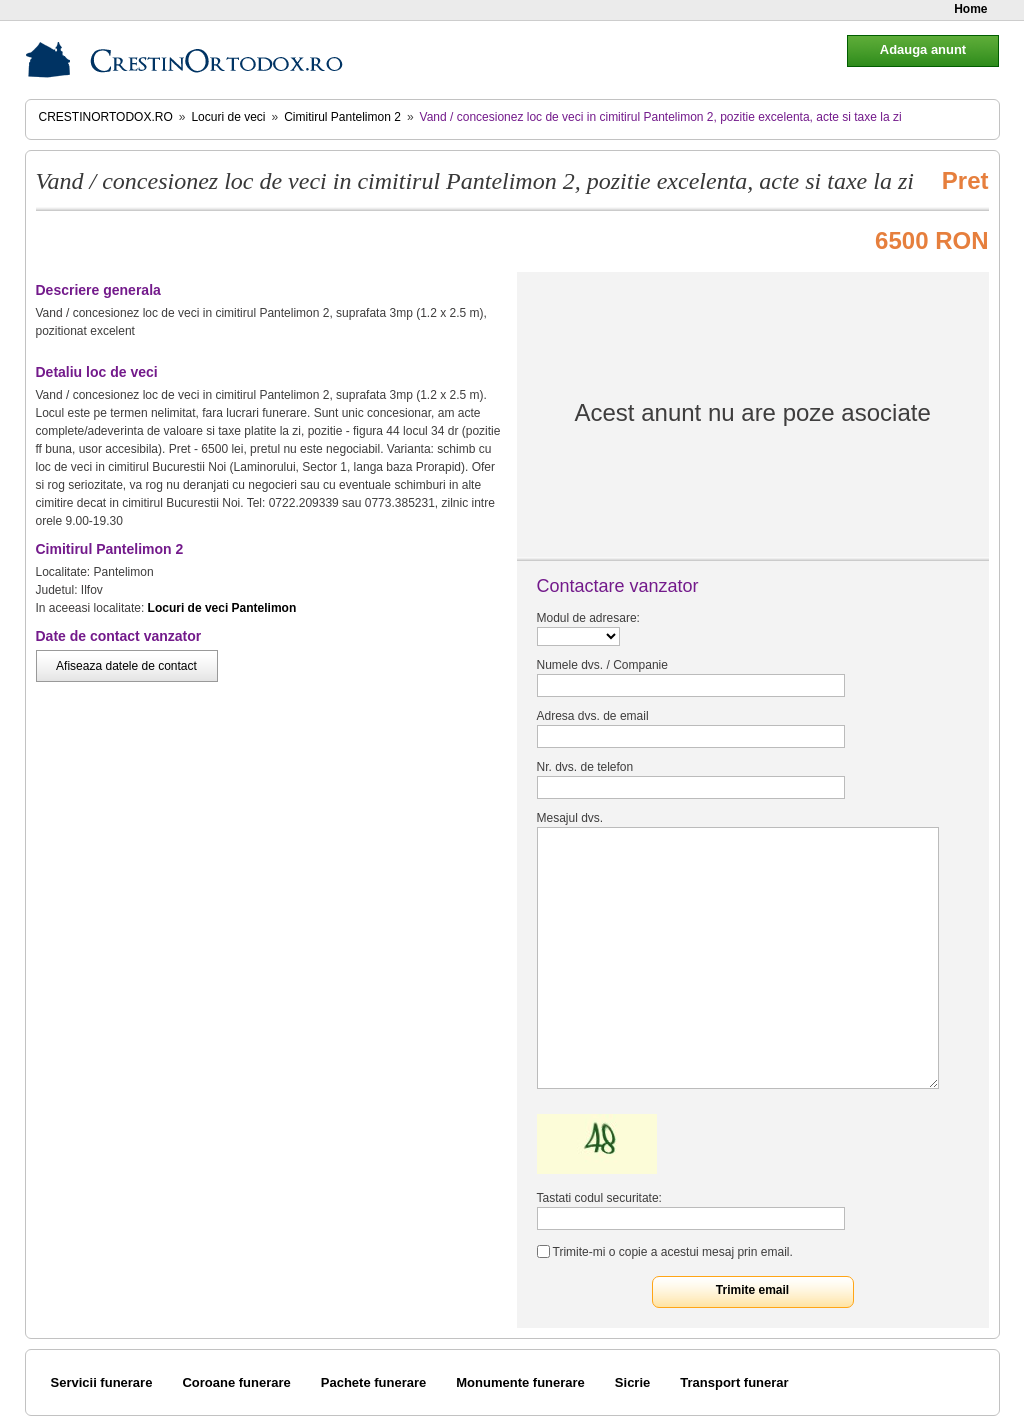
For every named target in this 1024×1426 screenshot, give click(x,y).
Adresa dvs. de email (593, 716)
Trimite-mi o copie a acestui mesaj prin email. (673, 1252)
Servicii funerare (102, 1382)
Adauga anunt (923, 49)
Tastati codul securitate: (599, 1198)
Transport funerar (734, 1382)
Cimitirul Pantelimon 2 (342, 117)
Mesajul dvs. (570, 818)
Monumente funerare (520, 1382)
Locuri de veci (228, 117)
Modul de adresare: (588, 618)
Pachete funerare (374, 1382)
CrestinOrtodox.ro (106, 117)
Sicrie (632, 1382)
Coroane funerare (236, 1382)
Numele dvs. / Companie (602, 665)
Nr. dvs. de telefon (585, 767)
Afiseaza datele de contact (126, 666)
